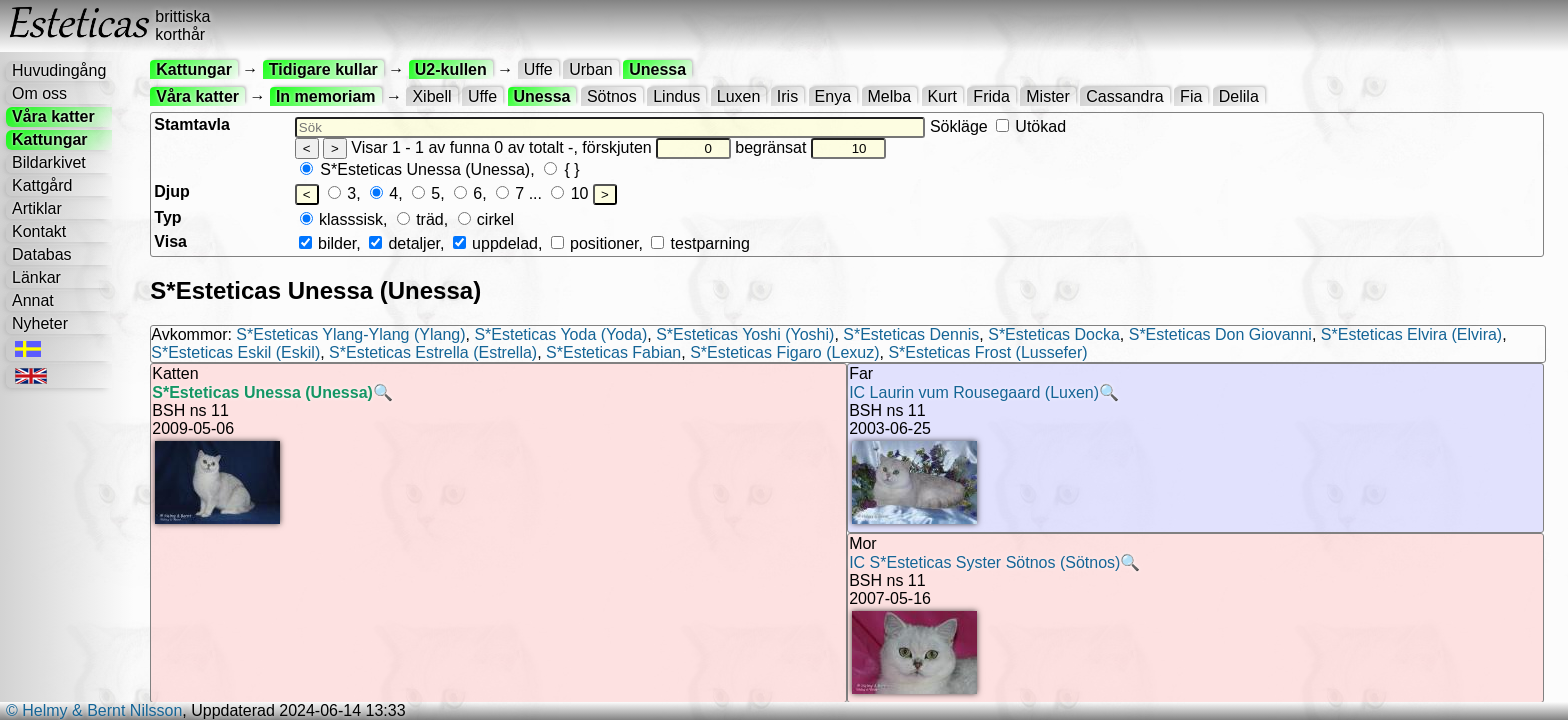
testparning (700, 243)
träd (420, 219)
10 (569, 193)
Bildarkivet (49, 162)
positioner (595, 243)
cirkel (486, 219)
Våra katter (53, 116)
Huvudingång (59, 70)
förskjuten (656, 147)
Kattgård (42, 185)
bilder (327, 243)
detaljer (404, 243)
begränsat (810, 147)
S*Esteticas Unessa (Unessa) (415, 169)
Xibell (431, 96)
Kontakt (39, 231)
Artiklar (37, 208)
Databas (42, 254)
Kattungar (50, 139)
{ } (562, 169)
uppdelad (495, 243)
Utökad (1031, 126)
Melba (890, 96)
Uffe (538, 69)
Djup (172, 191)
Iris (787, 96)
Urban (591, 69)
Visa (170, 241)
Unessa (657, 69)
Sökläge (998, 126)
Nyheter (40, 323)
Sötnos (612, 96)
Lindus (676, 96)
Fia (1191, 96)
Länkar (36, 277)
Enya (833, 96)
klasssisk (341, 219)
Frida (991, 96)
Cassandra (1124, 96)
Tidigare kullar (323, 69)
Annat (33, 300)
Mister (1048, 96)
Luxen (739, 96)
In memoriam (326, 96)
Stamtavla (192, 124)
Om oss (39, 93)
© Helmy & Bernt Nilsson (94, 710)
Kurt (942, 96)
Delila (1239, 96)
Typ (167, 217)
